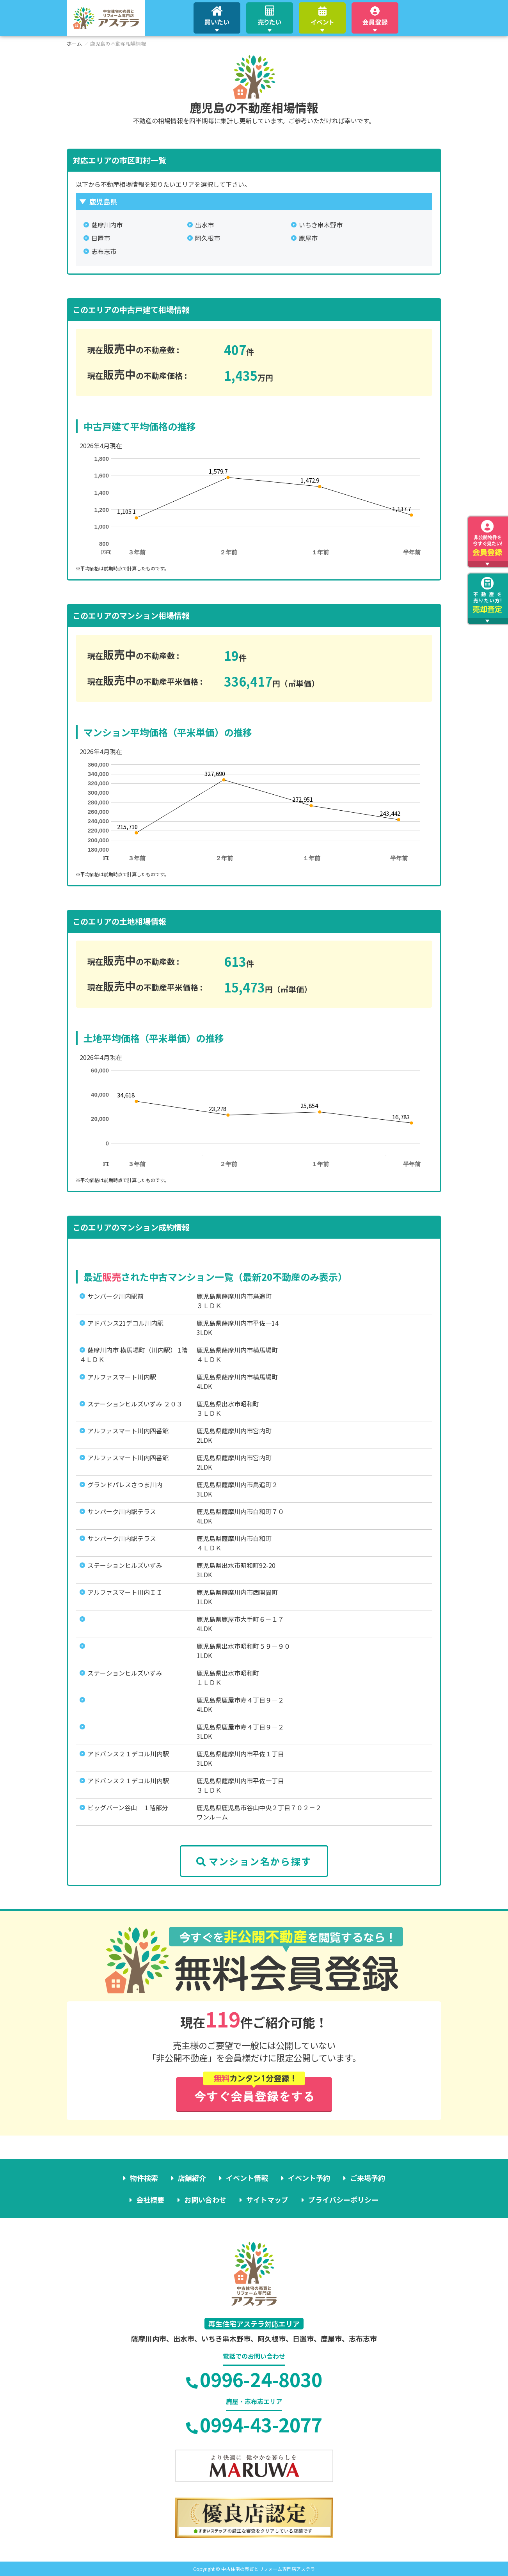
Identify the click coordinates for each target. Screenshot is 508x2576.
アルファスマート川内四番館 (128, 1430)
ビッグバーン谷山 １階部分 (127, 1807)
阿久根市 (207, 238)
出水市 (204, 224)
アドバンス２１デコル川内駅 (128, 1753)
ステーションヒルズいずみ (124, 1565)
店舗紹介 (192, 2178)
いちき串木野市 (321, 224)
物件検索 (144, 2178)
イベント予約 (309, 2178)
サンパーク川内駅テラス (121, 1511)
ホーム (74, 43)
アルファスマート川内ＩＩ (124, 1592)
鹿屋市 (308, 238)
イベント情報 (247, 2178)
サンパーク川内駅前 (115, 1296)
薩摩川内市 (107, 224)
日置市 (100, 238)
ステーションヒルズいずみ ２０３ (135, 1403)
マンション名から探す (253, 1861)
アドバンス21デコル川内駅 (125, 1323)
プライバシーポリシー (343, 2199)
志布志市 (103, 251)
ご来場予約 (367, 2178)
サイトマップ (267, 2199)
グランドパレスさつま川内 (124, 1484)
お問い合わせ (205, 2199)
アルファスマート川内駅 (121, 1376)
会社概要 (150, 2199)
